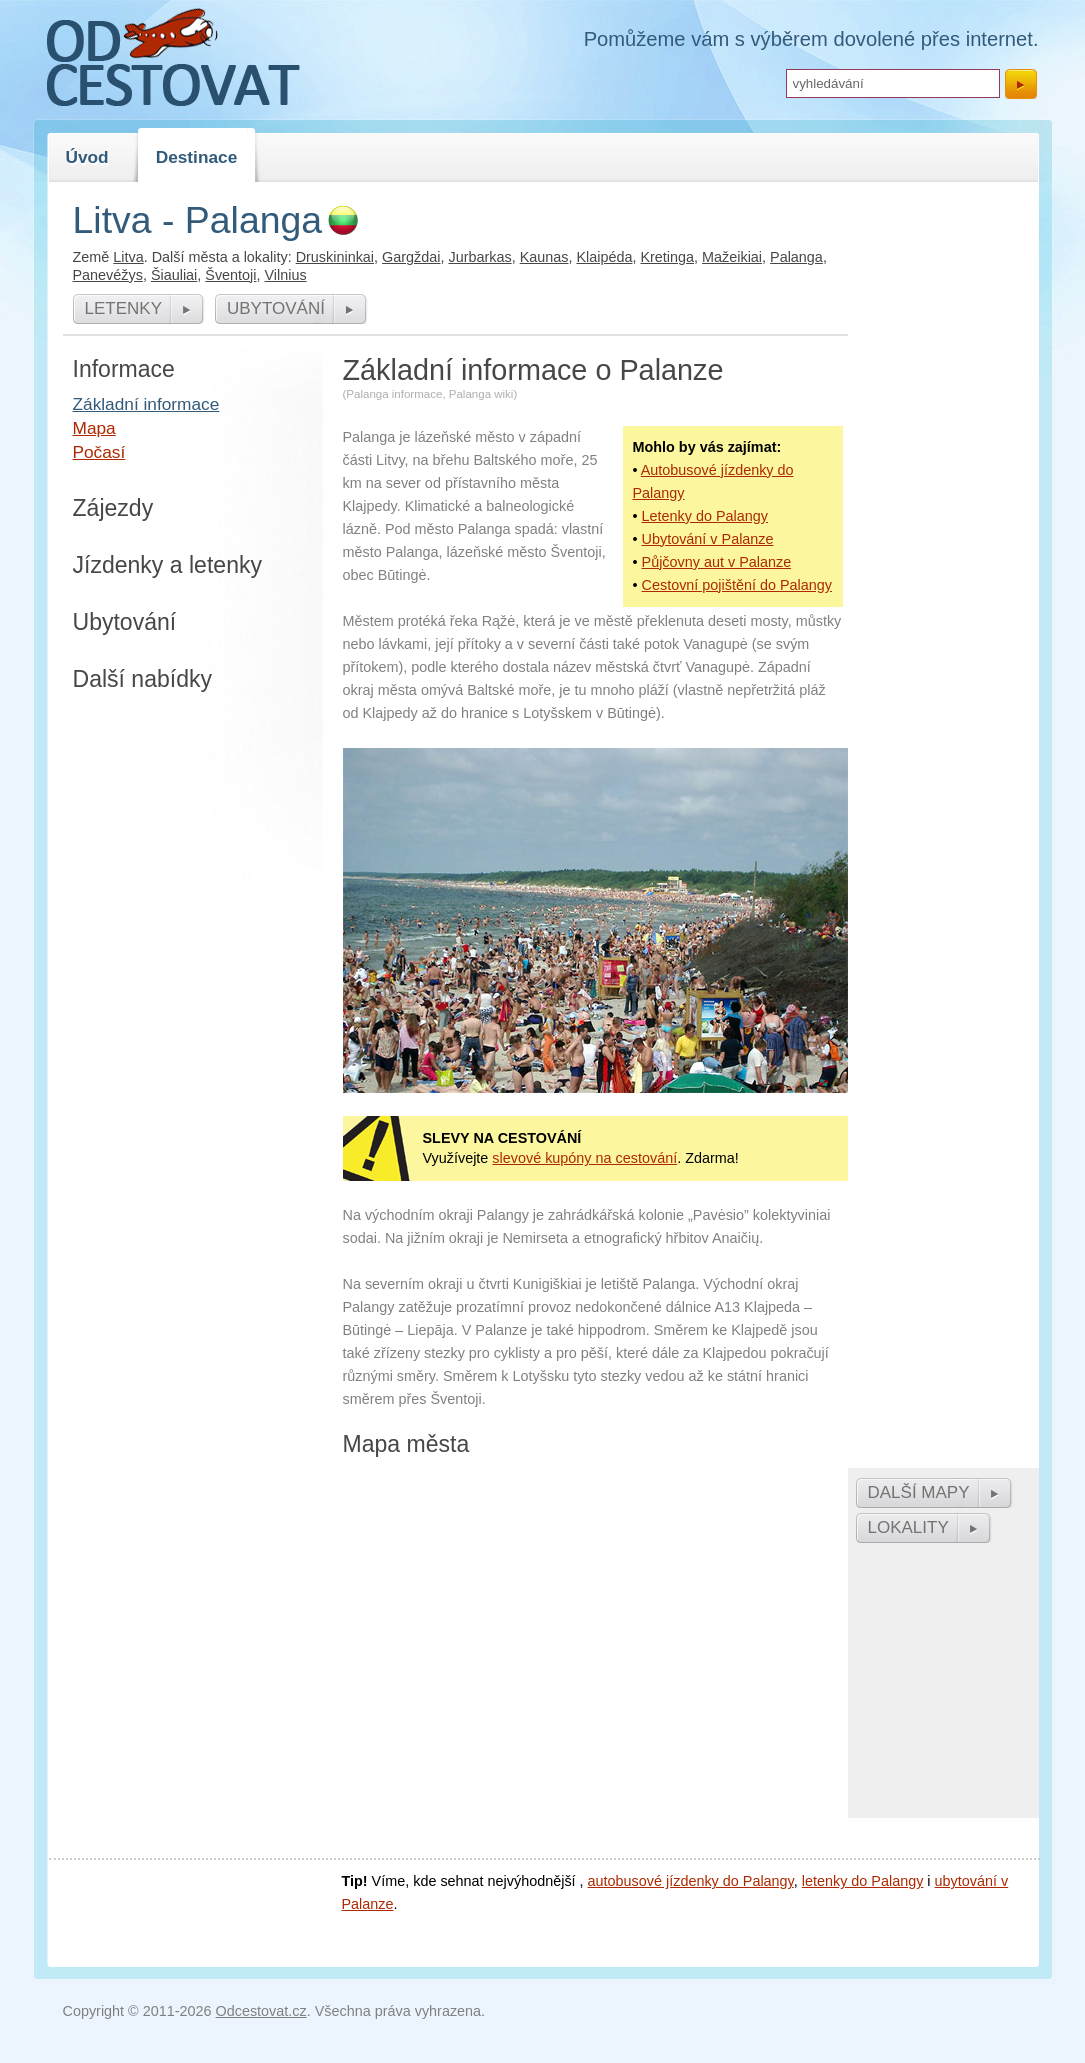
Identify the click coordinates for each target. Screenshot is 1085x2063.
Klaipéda (604, 257)
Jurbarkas (479, 257)
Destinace (197, 157)
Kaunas (544, 257)
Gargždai (411, 257)
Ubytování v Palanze (708, 539)
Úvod (87, 157)
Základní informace (146, 404)
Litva (128, 257)
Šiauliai (174, 275)
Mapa (94, 428)
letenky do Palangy (863, 1881)
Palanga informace (394, 394)
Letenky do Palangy (705, 516)
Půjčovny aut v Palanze (717, 562)
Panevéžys (108, 275)
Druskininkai (335, 257)
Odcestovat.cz (261, 2011)
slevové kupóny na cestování (584, 1158)
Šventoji (230, 275)
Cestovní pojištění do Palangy (737, 585)
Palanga (796, 257)
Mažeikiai (732, 257)
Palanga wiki (481, 394)
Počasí (99, 452)
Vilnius (286, 275)
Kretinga (667, 257)
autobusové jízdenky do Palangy (691, 1881)
